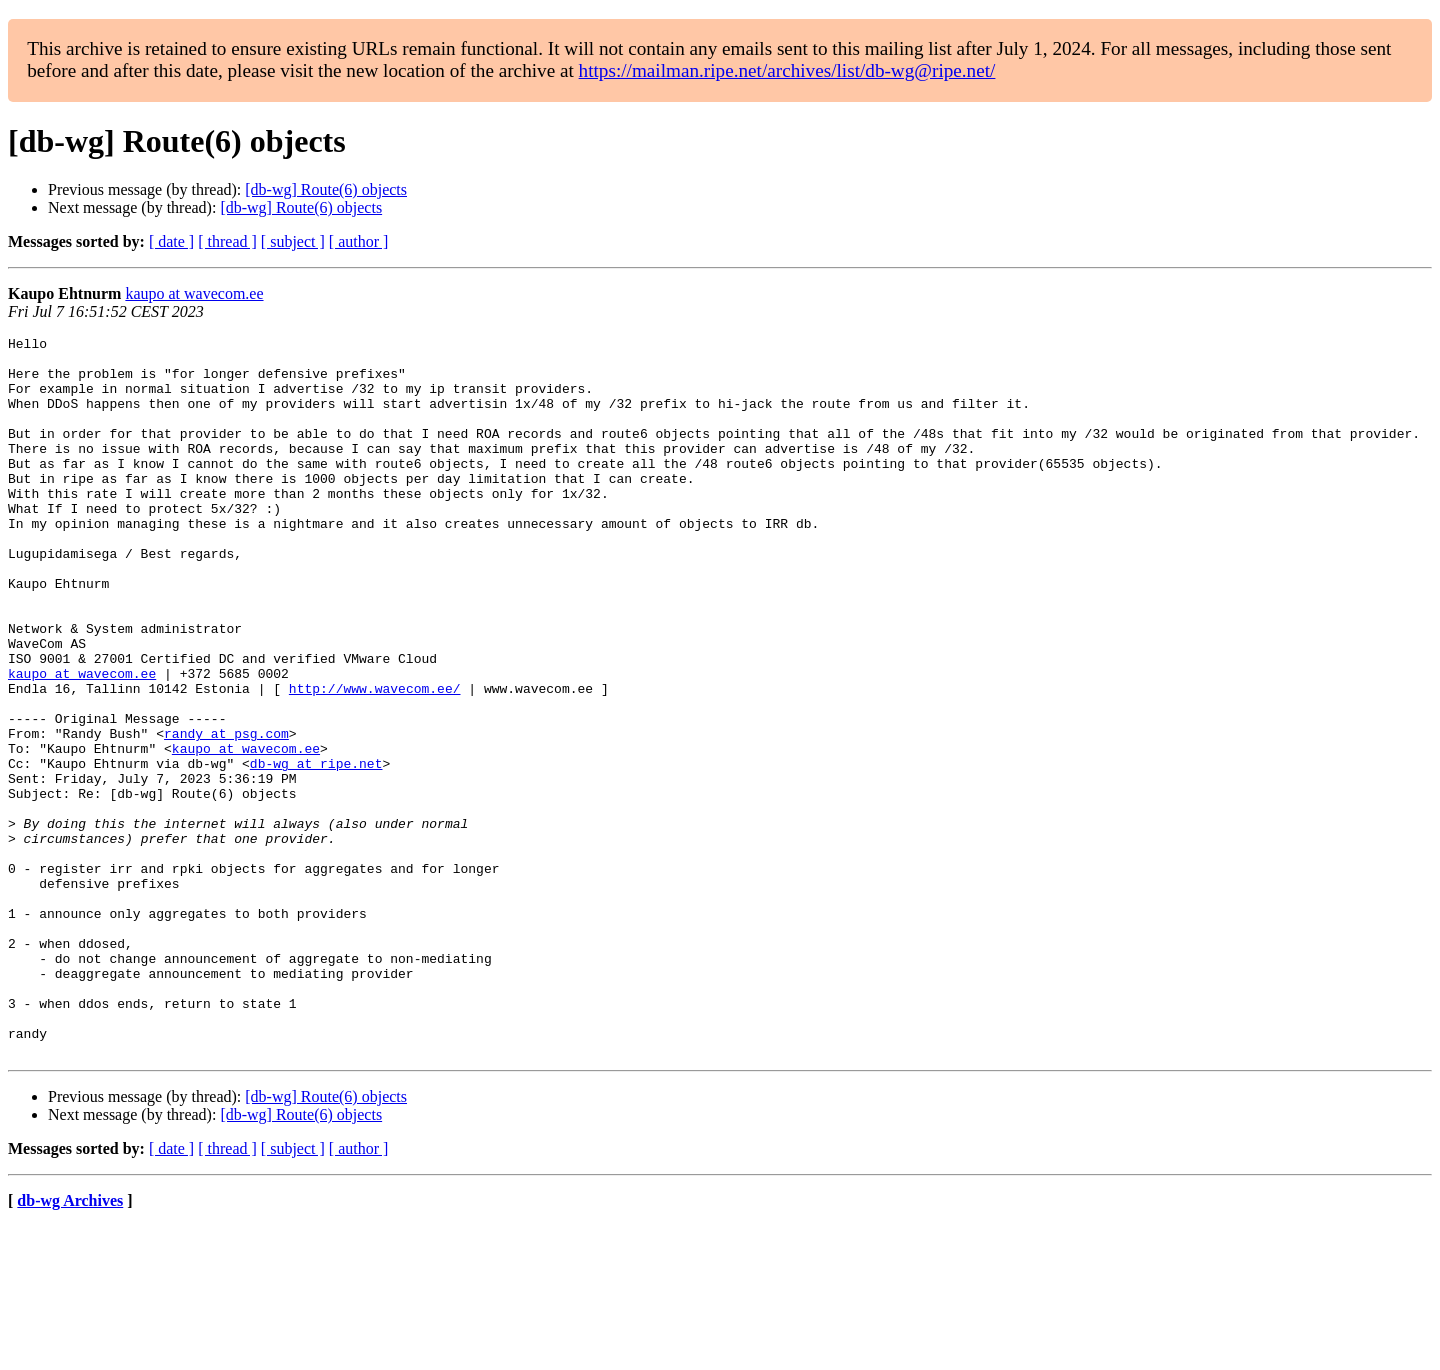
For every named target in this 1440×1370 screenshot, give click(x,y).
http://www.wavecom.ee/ (375, 760)
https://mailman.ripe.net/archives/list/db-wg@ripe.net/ (787, 70)
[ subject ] (293, 241)
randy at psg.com (226, 814)
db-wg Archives (70, 1344)
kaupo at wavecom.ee (194, 293)
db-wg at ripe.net (316, 850)
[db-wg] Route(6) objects (326, 189)
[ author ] (359, 241)
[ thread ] (227, 241)
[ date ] (171, 241)
